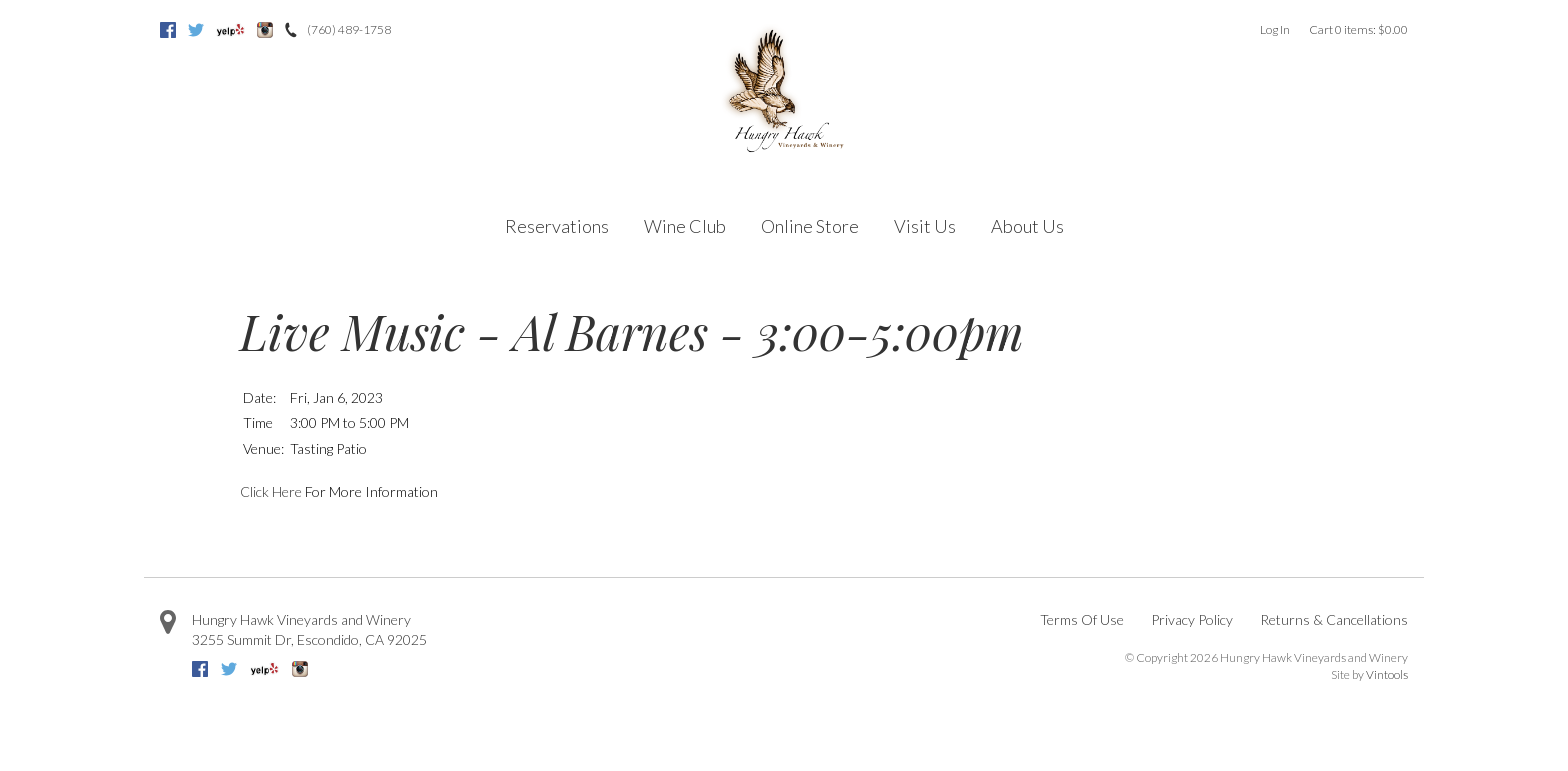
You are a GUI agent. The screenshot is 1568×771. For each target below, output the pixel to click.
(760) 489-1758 (349, 29)
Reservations (557, 226)
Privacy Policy (1192, 619)
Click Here (271, 491)
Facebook (168, 30)
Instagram (265, 30)
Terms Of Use (1082, 619)
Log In (1275, 29)
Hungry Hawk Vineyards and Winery (301, 619)
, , (309, 639)
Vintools (1387, 674)
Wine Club (685, 226)
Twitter (196, 30)
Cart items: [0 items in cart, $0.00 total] (1358, 29)
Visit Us (925, 226)
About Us (1027, 226)
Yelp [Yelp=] (230, 30)
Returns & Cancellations (1334, 619)
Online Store (810, 226)
